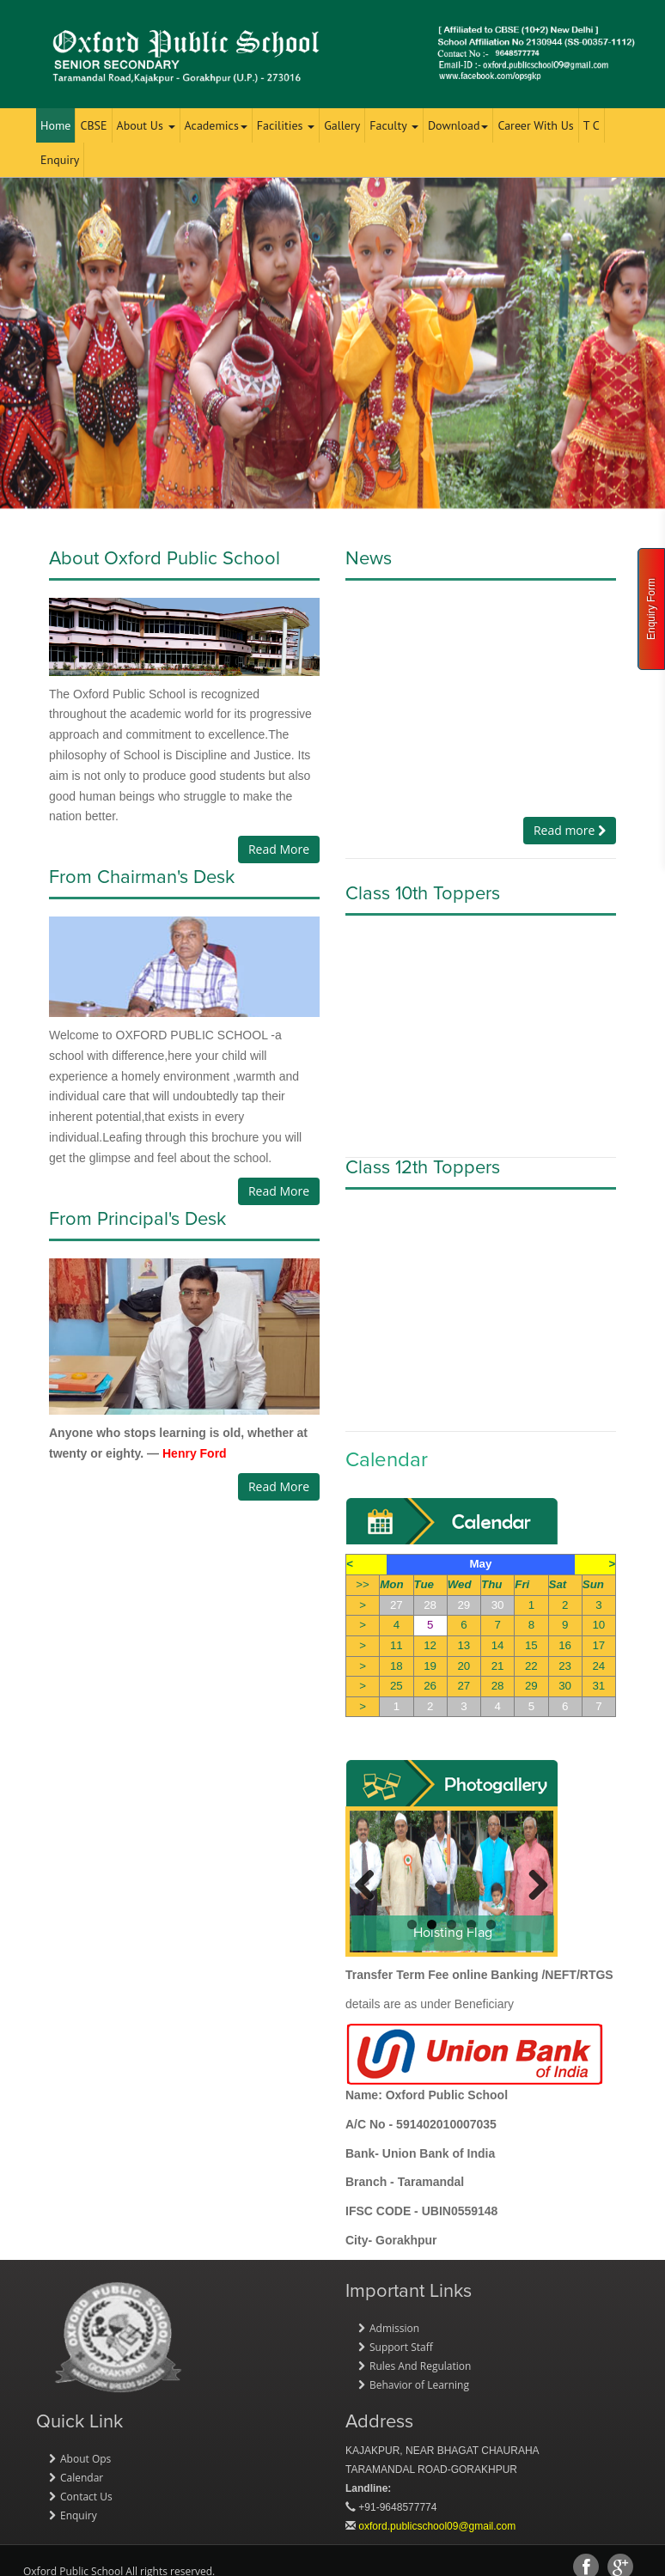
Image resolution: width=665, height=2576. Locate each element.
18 (396, 1665)
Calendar (81, 2477)
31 (598, 1685)
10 (598, 1624)
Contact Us (86, 2496)
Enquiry (59, 159)
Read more (570, 830)
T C (591, 125)
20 (463, 1665)
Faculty (393, 125)
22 (531, 1665)
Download (458, 125)
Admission (394, 2328)
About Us (146, 125)
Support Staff (401, 2347)
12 (430, 1645)
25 (396, 1685)
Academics (216, 125)
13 (463, 1645)
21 (497, 1665)
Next (532, 1883)
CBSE (93, 125)
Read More (278, 849)
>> (362, 1584)
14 (497, 1645)
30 (497, 1605)
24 (598, 1665)
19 (430, 1665)
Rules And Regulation (420, 2366)
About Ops (85, 2458)
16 (564, 1645)
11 (396, 1645)
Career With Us (535, 125)
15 (531, 1645)
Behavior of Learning (419, 2385)
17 (598, 1645)
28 (430, 1605)
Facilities (285, 125)
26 (430, 1685)
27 (396, 1605)
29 (463, 1605)
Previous (371, 1883)
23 (564, 1665)
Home (55, 125)
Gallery (342, 125)
